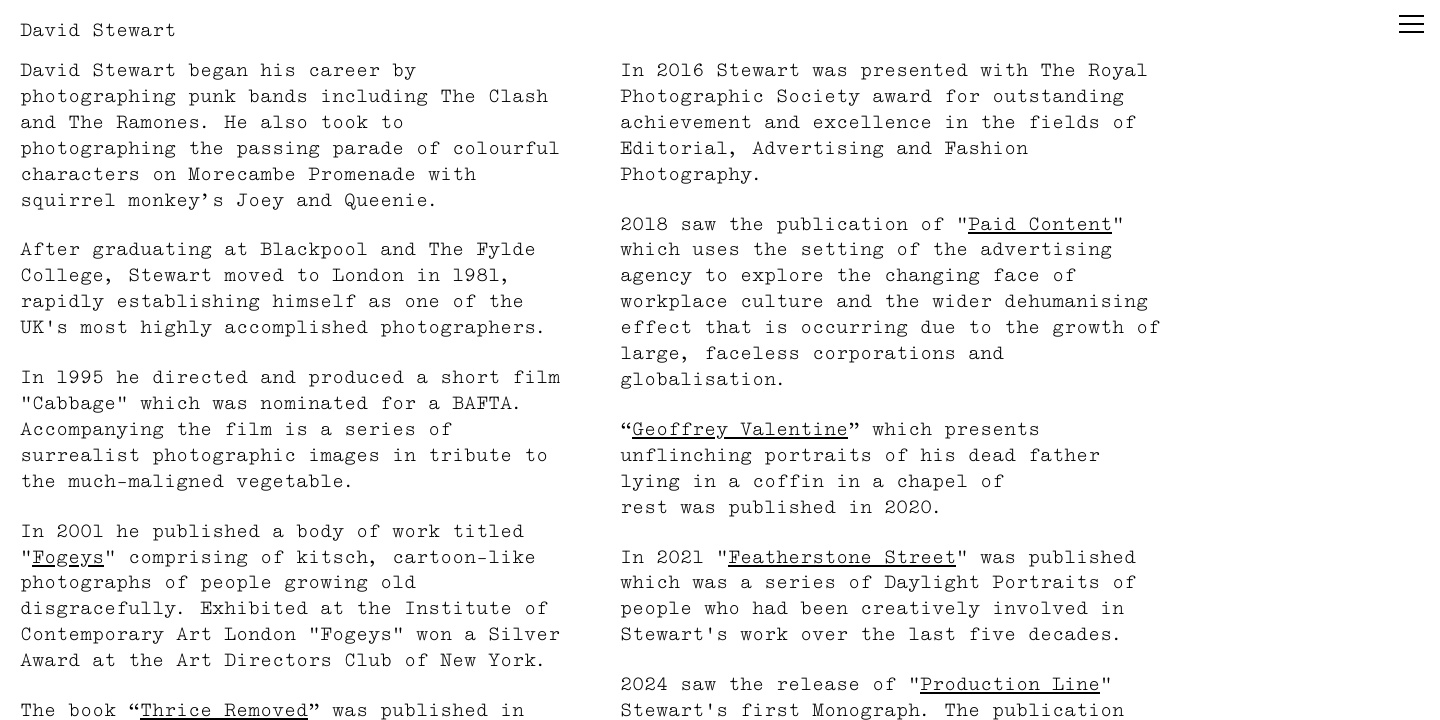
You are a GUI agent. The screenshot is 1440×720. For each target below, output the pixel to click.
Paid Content (1040, 223)
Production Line (1010, 683)
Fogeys (68, 556)
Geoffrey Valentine (740, 428)
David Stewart (98, 29)
